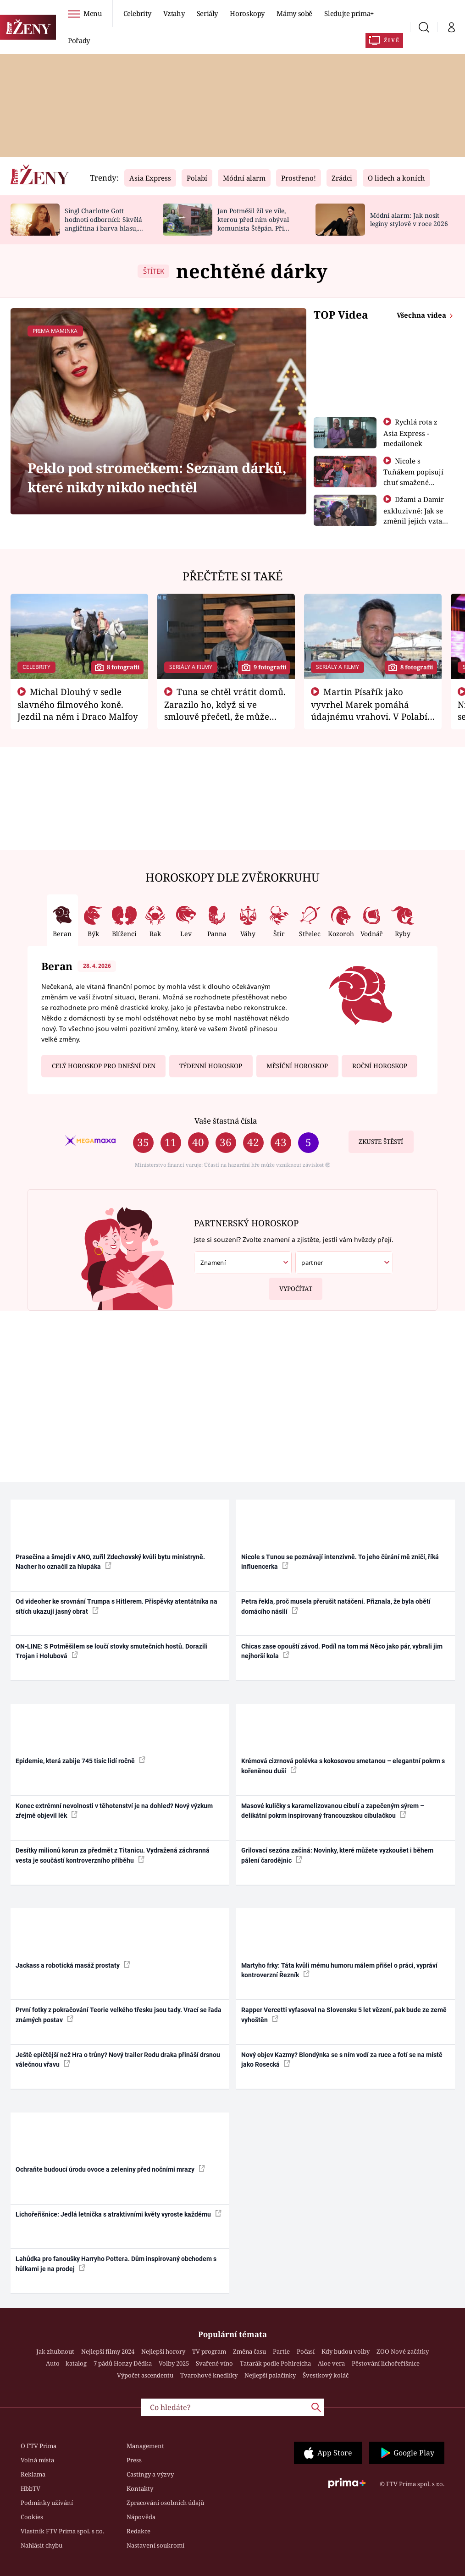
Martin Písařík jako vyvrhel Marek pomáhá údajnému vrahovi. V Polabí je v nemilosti (369, 710)
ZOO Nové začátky (402, 2351)
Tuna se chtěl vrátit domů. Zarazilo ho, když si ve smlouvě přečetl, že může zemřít (225, 710)
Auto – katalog (66, 2363)
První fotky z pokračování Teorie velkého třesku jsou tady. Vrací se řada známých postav (118, 2014)
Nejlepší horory (163, 2351)
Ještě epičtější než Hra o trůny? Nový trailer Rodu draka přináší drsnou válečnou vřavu (118, 2059)
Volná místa (37, 2460)
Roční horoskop (379, 1066)
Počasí (306, 2351)
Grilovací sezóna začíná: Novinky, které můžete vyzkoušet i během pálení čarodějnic (337, 1855)
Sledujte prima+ (349, 13)
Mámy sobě (294, 13)
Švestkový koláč (326, 2375)
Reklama (33, 2474)
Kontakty (140, 2488)
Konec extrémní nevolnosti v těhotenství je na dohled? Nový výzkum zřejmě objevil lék (114, 1810)
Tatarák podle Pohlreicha (275, 2363)
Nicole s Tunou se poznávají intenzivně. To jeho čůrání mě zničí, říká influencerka (340, 1561)
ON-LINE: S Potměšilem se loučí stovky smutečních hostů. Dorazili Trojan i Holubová (112, 1651)
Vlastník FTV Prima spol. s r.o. (62, 2531)
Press (134, 2460)
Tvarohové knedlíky (209, 2375)
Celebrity (137, 13)
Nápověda (141, 2517)
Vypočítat (290, 1285)
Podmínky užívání (47, 2503)
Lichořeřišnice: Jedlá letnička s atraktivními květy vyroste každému (118, 2214)
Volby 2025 (174, 2363)
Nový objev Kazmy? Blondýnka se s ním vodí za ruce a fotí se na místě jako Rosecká (342, 2059)
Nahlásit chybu (41, 2545)
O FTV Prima (38, 2446)
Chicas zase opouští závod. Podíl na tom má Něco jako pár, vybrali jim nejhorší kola (342, 1651)
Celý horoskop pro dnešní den (103, 1066)
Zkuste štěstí (381, 1141)
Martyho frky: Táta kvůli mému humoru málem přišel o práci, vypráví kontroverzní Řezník (339, 1970)
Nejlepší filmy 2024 (107, 2351)
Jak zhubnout (55, 2351)
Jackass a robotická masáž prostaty (73, 1965)
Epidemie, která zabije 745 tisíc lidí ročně (80, 1760)
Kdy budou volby (345, 2351)
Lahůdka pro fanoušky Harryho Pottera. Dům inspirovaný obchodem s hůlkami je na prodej (116, 2263)
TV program (209, 2351)
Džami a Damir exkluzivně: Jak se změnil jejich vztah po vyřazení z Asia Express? (415, 520)
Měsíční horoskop (297, 1066)
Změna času (249, 2351)
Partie (281, 2351)
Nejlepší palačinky (270, 2375)
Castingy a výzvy (150, 2474)
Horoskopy (247, 13)
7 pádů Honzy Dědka (123, 2363)
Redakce (138, 2531)
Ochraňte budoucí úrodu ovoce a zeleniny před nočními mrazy (110, 2169)
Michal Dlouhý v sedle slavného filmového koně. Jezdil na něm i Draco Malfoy (77, 704)
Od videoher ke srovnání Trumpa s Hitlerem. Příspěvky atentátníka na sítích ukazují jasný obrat (116, 1606)
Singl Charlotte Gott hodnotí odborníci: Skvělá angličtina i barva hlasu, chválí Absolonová (103, 223)
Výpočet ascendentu (145, 2375)
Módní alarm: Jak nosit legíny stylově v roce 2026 (409, 219)
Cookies (32, 2517)
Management (145, 2446)
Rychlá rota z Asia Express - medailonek (410, 432)
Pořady (79, 40)
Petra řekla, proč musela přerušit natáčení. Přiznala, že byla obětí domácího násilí (336, 1606)
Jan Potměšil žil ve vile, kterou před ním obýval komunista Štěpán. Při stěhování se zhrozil (253, 223)
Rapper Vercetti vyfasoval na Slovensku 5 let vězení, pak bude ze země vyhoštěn (344, 2014)
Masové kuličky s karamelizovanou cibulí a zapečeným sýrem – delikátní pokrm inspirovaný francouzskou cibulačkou (332, 1810)
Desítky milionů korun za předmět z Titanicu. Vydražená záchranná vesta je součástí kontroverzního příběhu (113, 1855)
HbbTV (30, 2488)
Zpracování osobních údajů (165, 2503)
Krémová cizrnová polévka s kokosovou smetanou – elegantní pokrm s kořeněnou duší (343, 1765)
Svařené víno (214, 2363)
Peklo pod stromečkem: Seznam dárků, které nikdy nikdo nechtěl (157, 477)
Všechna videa (422, 315)
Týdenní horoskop (210, 1066)
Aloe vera (331, 2363)
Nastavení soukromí (155, 2545)
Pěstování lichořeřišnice (386, 2363)
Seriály (207, 13)
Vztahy (174, 13)
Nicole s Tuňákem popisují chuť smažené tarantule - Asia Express (413, 481)
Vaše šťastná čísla (225, 1120)
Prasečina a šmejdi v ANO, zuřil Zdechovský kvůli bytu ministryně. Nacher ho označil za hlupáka (110, 1561)
